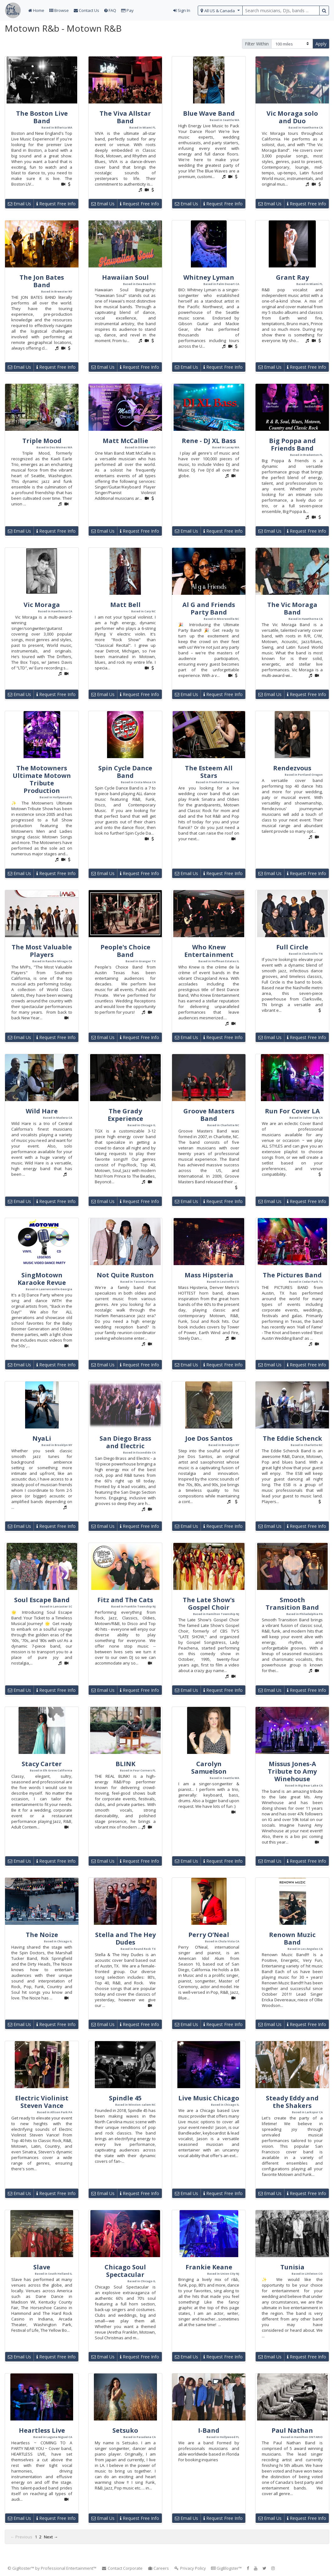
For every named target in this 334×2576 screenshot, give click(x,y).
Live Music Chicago (208, 2098)
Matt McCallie (125, 440)
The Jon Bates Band (41, 281)
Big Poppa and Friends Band (292, 444)
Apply (320, 44)
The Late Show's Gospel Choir (209, 1604)
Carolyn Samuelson (209, 1768)
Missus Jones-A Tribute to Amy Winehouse (292, 1771)
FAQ (110, 10)
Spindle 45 (125, 2098)
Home (36, 10)
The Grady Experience (125, 1115)
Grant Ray (292, 277)
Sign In (181, 10)
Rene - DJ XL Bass (209, 440)
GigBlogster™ (226, 2568)
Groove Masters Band (208, 1115)
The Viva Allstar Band (125, 117)
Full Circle (292, 947)
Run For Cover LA (292, 1111)
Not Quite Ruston (125, 1275)
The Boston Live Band (42, 117)
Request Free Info (56, 204)
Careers (158, 2568)
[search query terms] (281, 10)
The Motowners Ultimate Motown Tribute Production (42, 779)
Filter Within (257, 44)
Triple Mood (42, 440)
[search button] (324, 10)
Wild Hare (42, 1111)
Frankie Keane (209, 2267)
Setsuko (125, 2430)
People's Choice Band (125, 951)
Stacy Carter (42, 1764)
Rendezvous (292, 768)
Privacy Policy (190, 2568)
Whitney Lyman (208, 277)
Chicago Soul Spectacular (125, 2271)
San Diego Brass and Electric (125, 1442)
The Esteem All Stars (209, 772)
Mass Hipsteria (209, 1275)
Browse (59, 10)
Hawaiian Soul (125, 277)
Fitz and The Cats (125, 1600)
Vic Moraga (42, 604)
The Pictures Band (292, 1275)
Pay (127, 10)
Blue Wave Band (209, 113)
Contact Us (86, 10)
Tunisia (292, 2267)
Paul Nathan (292, 2430)
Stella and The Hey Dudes (125, 1938)
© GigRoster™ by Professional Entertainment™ (52, 2568)
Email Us (19, 204)
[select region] (220, 10)
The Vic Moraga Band (292, 608)
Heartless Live (42, 2430)
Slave (41, 2267)
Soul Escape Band (42, 1600)
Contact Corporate (122, 2568)
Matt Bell (125, 604)
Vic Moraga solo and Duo (292, 117)
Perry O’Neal (208, 1934)
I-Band (208, 2430)
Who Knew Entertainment (209, 951)
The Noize (42, 1934)
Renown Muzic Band (292, 1938)
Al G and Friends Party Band (208, 608)
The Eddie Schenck (292, 1438)
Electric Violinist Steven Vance (41, 2102)
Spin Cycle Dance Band (125, 772)
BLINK (125, 1764)
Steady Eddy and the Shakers (292, 2102)
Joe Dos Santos (209, 1438)
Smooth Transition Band (292, 1604)
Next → (51, 2537)
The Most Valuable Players (42, 951)
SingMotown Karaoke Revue (42, 1279)
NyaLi (41, 1438)
